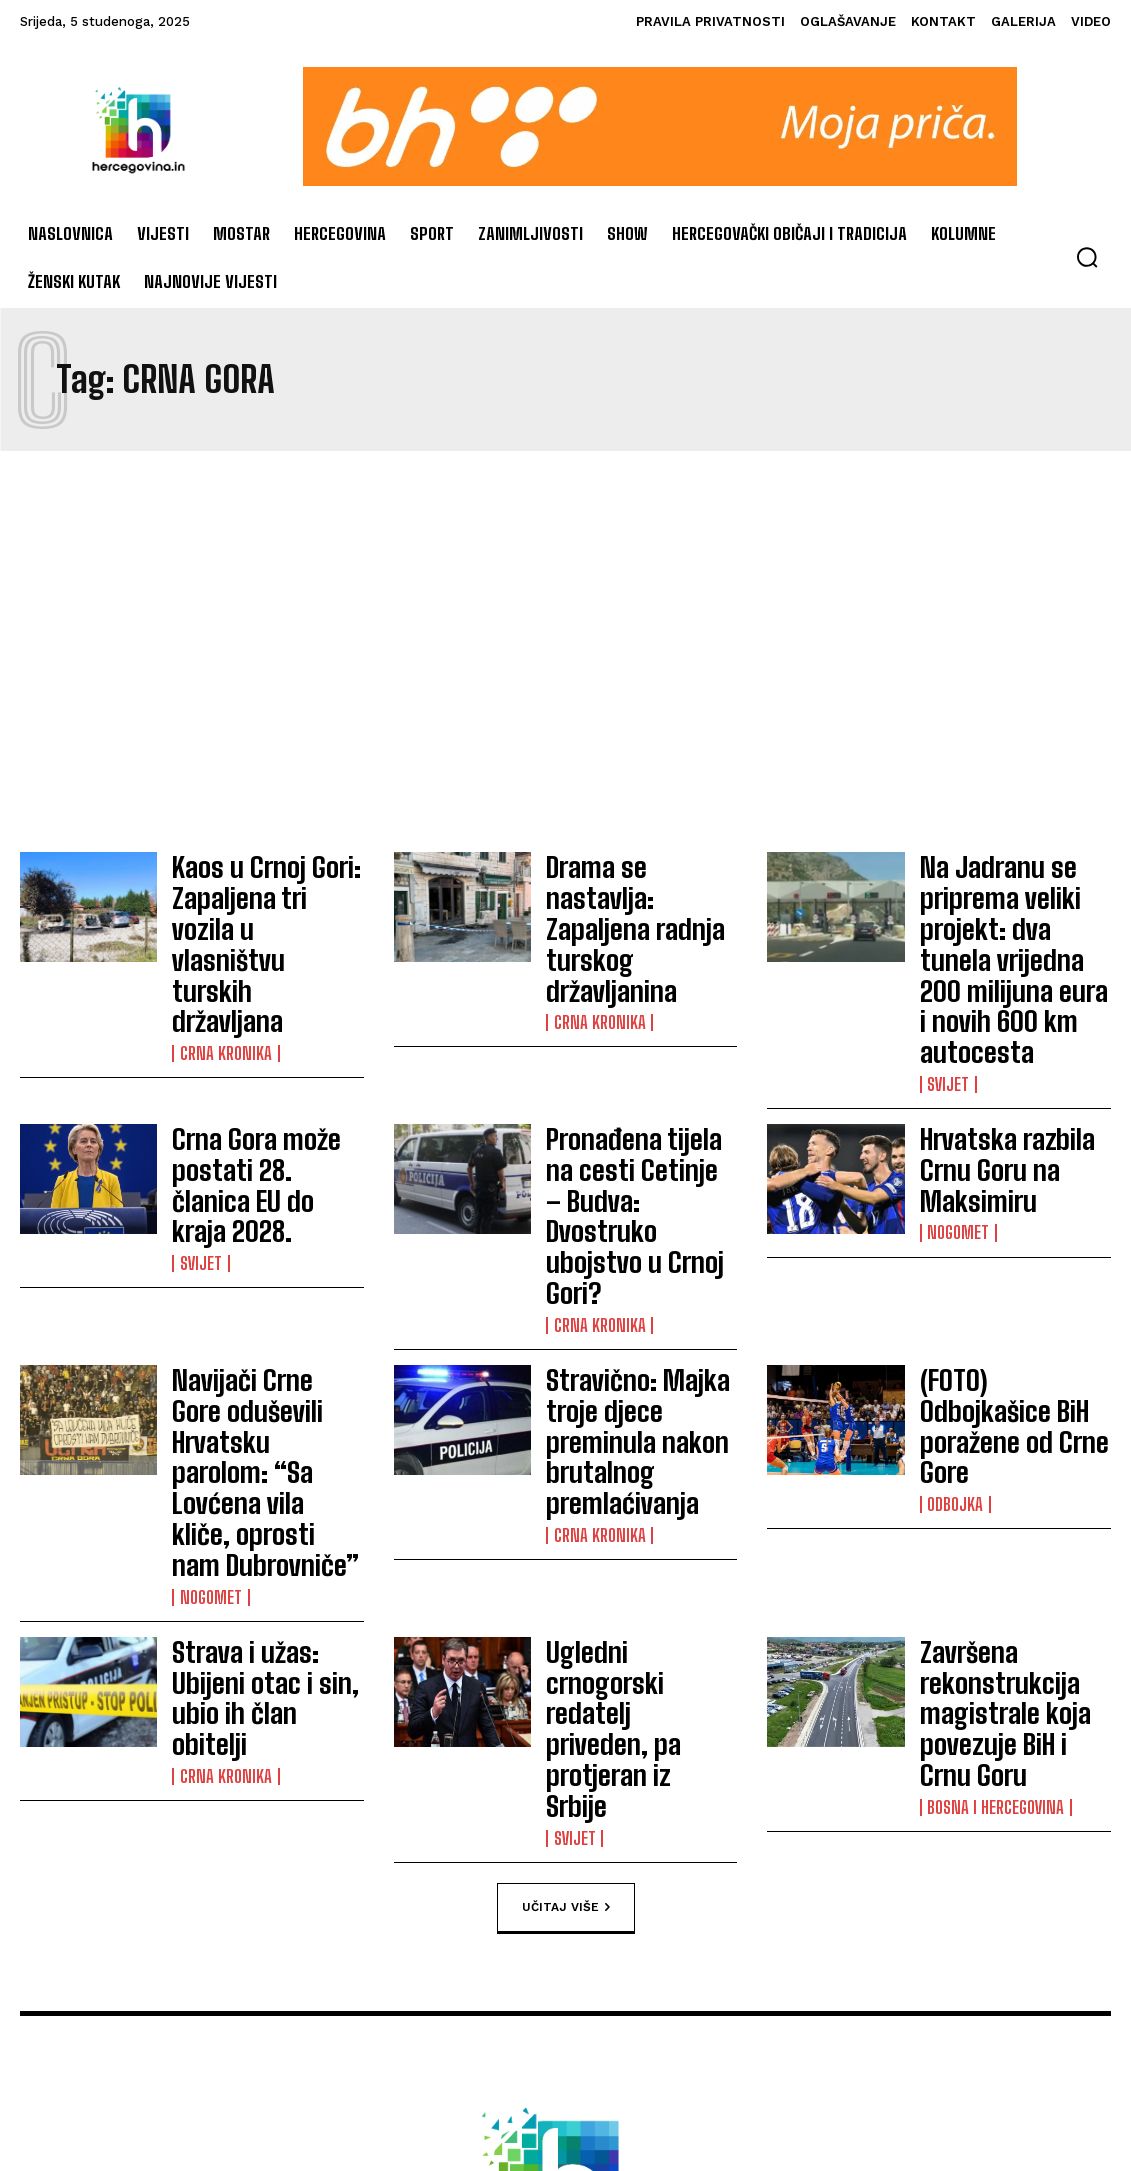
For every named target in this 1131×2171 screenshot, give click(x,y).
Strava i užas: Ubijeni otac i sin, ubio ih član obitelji (260, 1368)
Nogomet (957, 1098)
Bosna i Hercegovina (992, 1429)
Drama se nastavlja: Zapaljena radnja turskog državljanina (629, 895)
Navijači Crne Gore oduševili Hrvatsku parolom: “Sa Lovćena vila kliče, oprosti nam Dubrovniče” (261, 1215)
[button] (1087, 257)
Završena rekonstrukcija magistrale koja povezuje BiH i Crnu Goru (1015, 1369)
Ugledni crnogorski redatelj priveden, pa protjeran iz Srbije (629, 1368)
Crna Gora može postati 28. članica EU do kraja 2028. (266, 1060)
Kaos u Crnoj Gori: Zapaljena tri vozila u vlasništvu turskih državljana (256, 896)
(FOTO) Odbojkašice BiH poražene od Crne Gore (1009, 1203)
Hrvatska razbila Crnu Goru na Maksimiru (1006, 1060)
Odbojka (954, 1241)
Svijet (948, 978)
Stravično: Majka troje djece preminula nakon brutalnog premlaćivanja (636, 1204)
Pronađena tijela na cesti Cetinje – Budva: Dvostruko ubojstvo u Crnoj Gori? (633, 1061)
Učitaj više (566, 1498)
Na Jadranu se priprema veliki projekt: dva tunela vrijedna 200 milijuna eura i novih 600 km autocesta (1014, 907)
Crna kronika (221, 956)
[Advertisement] (565, 651)
